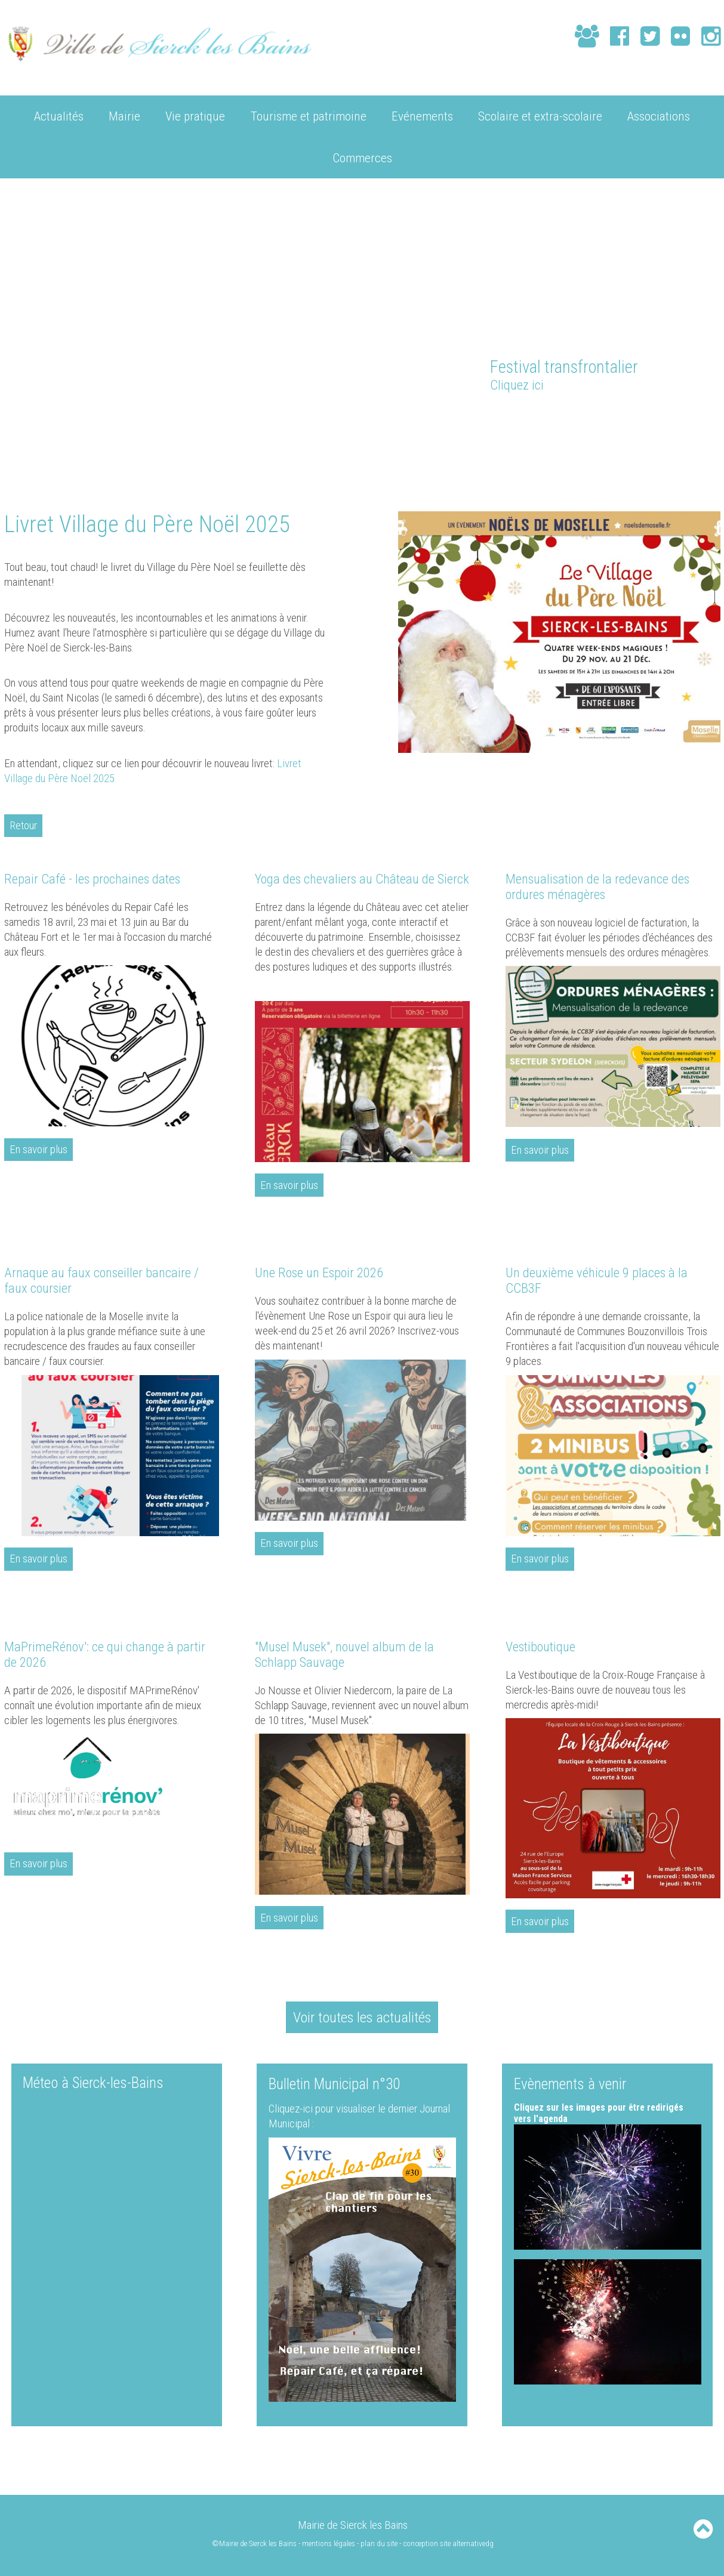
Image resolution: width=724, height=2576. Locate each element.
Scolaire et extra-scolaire (540, 115)
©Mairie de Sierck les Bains (254, 2543)
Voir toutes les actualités (362, 2016)
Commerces (362, 157)
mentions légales (328, 2543)
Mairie (124, 115)
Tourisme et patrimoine (308, 115)
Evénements (422, 115)
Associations (658, 115)
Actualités (59, 115)
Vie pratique (195, 115)
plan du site (379, 2543)
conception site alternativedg (448, 2543)
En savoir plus (38, 1149)
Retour (24, 825)
